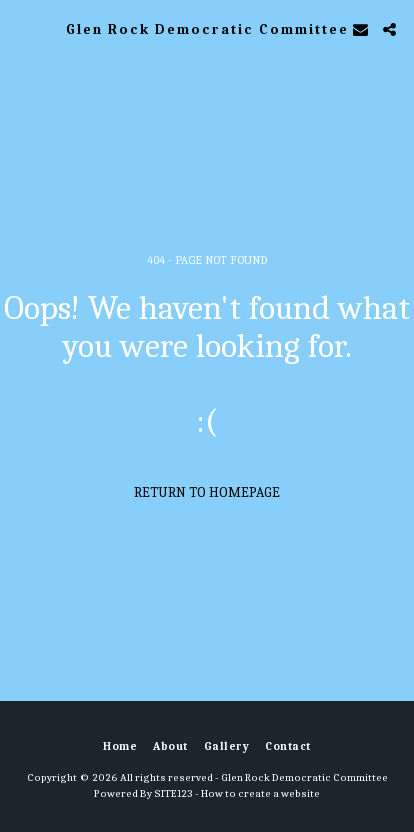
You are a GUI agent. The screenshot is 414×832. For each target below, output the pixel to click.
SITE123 (173, 793)
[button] (22, 28)
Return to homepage (207, 492)
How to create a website (260, 793)
